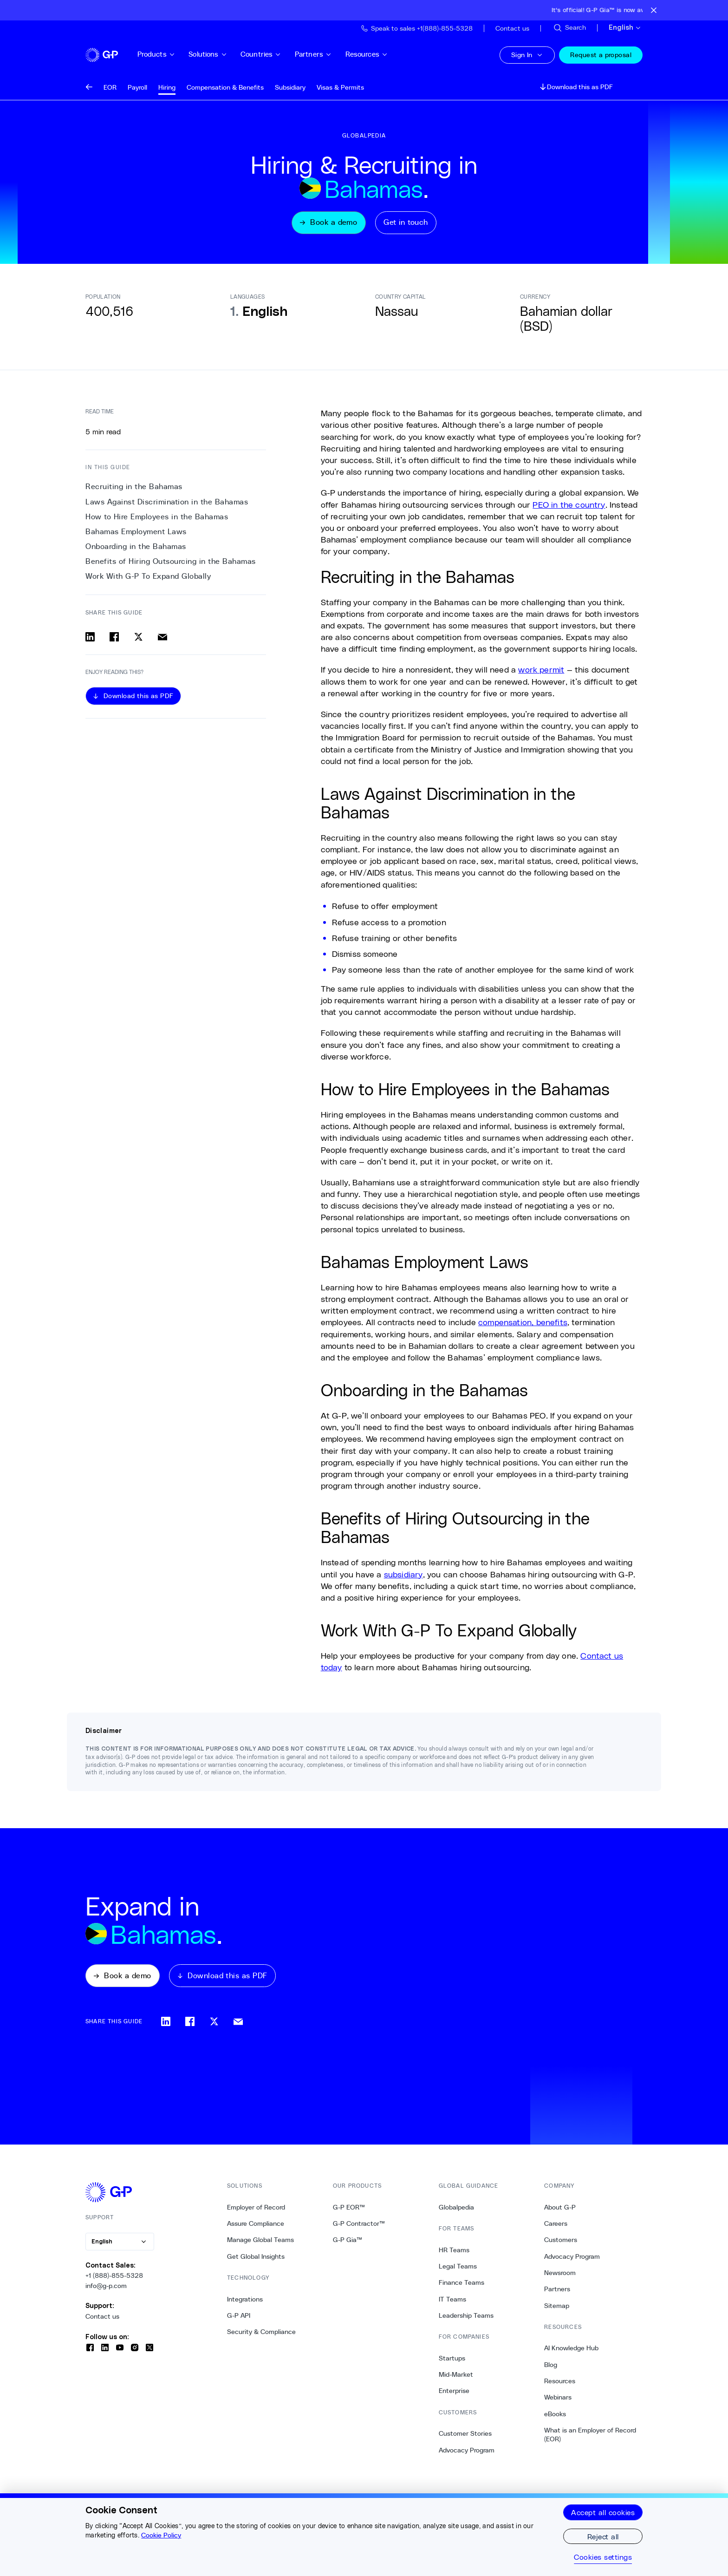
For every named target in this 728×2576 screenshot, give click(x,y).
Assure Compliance (255, 2228)
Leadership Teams (466, 2320)
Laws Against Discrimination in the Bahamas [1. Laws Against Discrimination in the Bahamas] (166, 504)
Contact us (102, 2321)
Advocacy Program (466, 2454)
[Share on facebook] (114, 639)
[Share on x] (138, 639)
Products (170, 54)
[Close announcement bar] (653, 10)
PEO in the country (569, 506)
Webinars (558, 2402)
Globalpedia (456, 2212)
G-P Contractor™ (359, 2228)
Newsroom (560, 2277)
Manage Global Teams (260, 2244)
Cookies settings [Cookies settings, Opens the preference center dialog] (603, 2557)
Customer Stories (465, 2438)
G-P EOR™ (349, 2212)
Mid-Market (456, 2379)
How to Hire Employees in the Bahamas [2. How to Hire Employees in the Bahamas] (156, 519)
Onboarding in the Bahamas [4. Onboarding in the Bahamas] (135, 548)
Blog (550, 2369)
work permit (541, 671)
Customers (560, 2244)
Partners (327, 54)
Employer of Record (256, 2212)
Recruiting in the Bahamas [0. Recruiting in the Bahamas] (133, 488)
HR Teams (454, 2254)
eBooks (555, 2418)
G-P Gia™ (347, 2244)
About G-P (560, 2212)
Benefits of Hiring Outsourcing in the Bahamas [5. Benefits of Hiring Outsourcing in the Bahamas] (170, 563)
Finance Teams (461, 2287)
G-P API (238, 2320)
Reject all (603, 2536)
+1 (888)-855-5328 (114, 2280)
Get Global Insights (256, 2261)
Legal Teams (458, 2271)
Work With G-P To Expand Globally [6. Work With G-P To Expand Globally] (148, 578)
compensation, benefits (522, 1324)
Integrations (245, 2304)
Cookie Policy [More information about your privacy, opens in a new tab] (161, 2535)
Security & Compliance (261, 2336)
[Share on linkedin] (90, 639)
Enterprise (454, 2395)
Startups (452, 2363)
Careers (555, 2228)
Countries (275, 54)
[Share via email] (162, 639)
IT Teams (452, 2304)
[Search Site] (569, 28)
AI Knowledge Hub (571, 2353)
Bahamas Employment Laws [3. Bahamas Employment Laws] (136, 534)
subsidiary (403, 1576)
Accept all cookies (603, 2512)
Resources (380, 54)
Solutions (222, 54)
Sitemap (556, 2310)
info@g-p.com (106, 2290)
